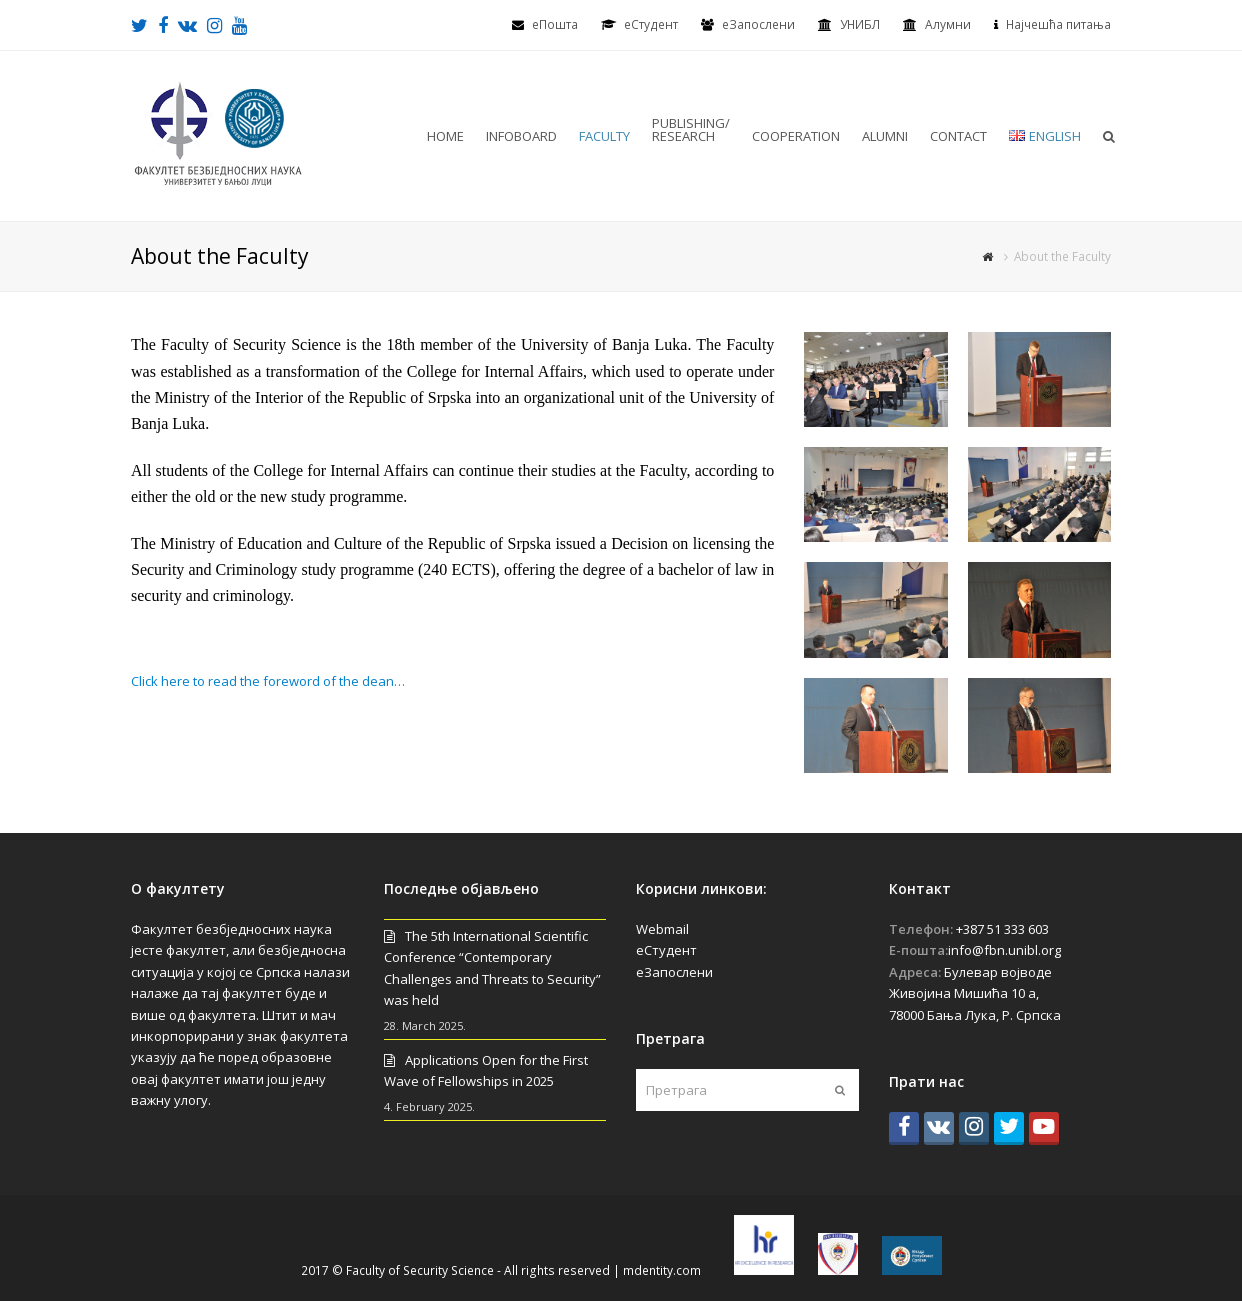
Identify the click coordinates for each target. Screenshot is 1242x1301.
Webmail (662, 929)
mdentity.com (662, 1270)
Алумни (948, 24)
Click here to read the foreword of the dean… (268, 681)
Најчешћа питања (1058, 24)
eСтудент (651, 24)
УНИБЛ (860, 24)
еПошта (555, 24)
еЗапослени (758, 24)
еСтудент (666, 950)
